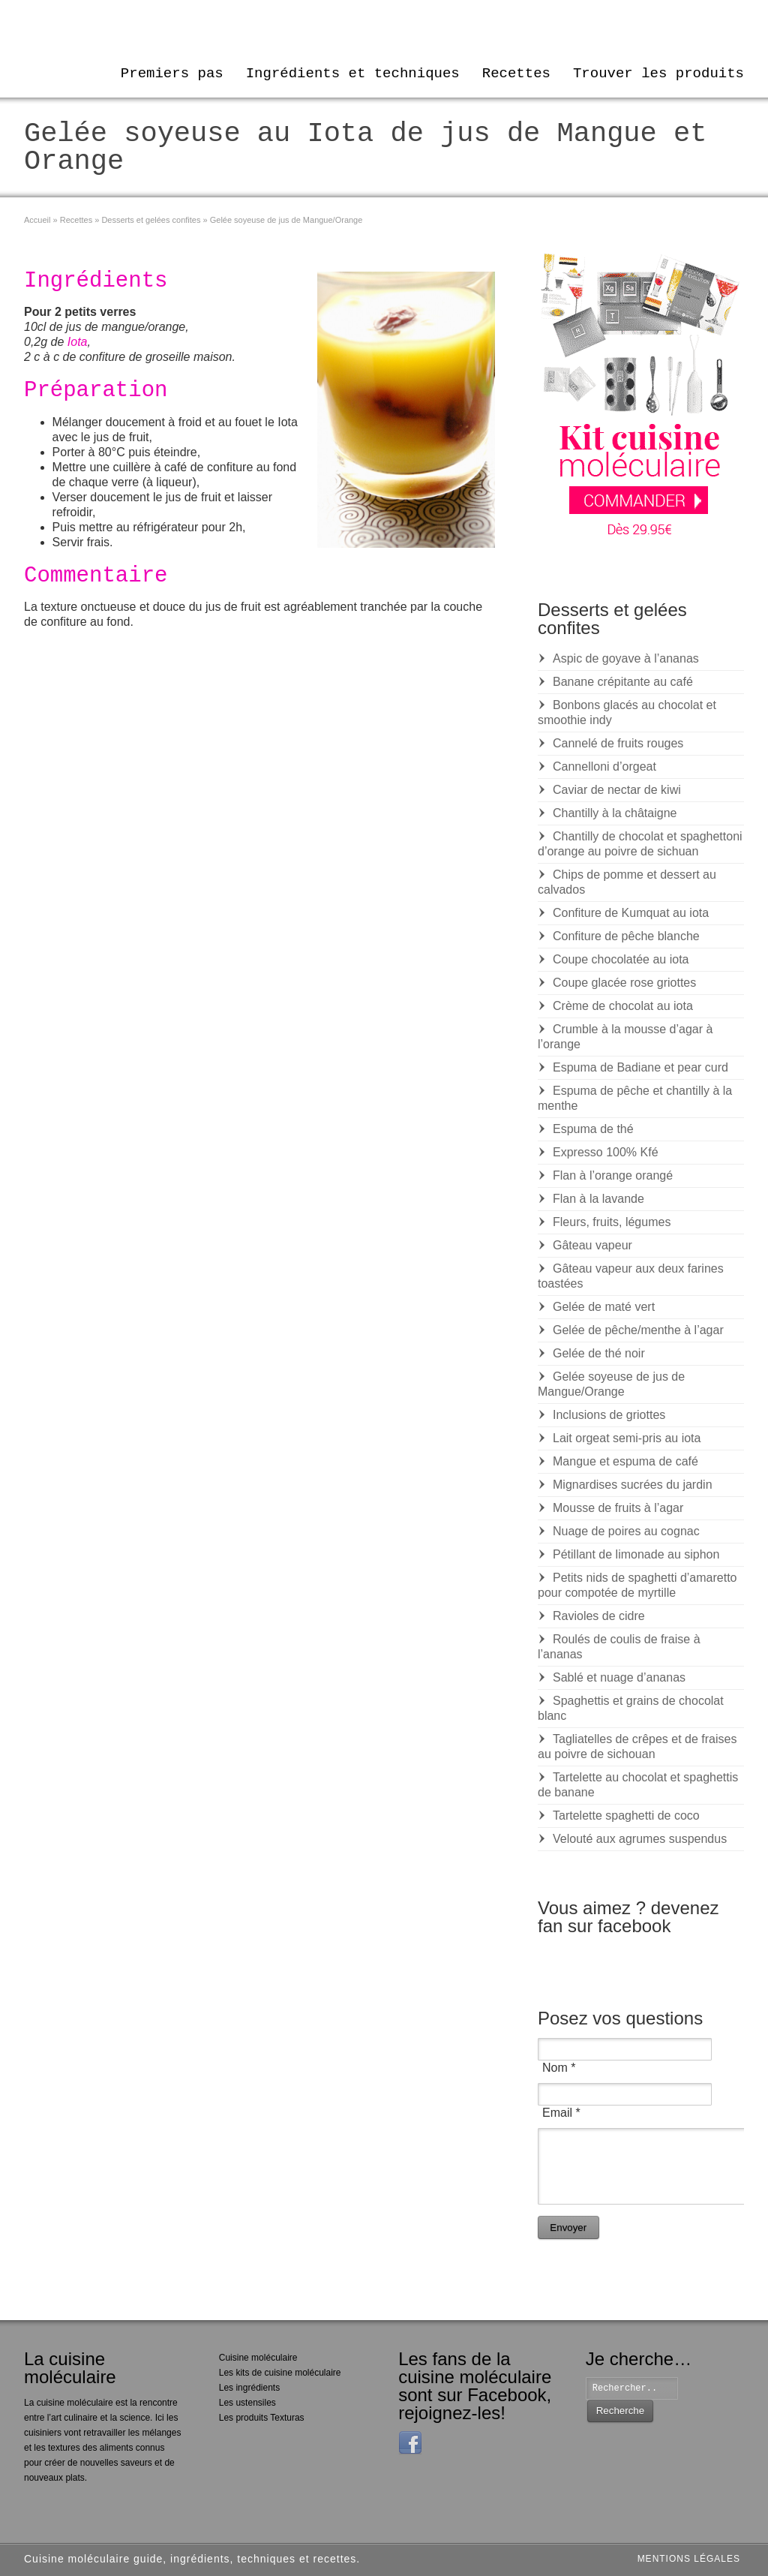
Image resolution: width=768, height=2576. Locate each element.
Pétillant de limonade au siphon (636, 1554)
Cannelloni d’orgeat (604, 766)
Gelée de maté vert (604, 1306)
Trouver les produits (658, 73)
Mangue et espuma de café (625, 1461)
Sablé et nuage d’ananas (619, 1677)
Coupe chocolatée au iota (620, 959)
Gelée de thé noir (599, 1353)
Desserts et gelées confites (150, 219)
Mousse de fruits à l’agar (618, 1507)
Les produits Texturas (261, 2417)
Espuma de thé (593, 1129)
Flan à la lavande (598, 1198)
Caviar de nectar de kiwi (617, 789)
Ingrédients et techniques (353, 73)
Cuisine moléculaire (258, 2357)
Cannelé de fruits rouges (618, 743)
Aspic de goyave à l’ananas (626, 658)
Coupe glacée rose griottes (624, 982)
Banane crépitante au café (623, 681)
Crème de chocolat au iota (623, 1005)
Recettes (516, 73)
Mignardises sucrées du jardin (632, 1484)
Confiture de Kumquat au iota (631, 912)
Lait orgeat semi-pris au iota (626, 1438)
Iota (78, 341)
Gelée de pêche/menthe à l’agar (638, 1330)
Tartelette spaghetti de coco (626, 1815)
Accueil (37, 219)
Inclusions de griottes (609, 1414)
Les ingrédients (249, 2387)
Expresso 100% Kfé (605, 1152)
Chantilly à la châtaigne (614, 813)
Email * (561, 2112)
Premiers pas (172, 73)
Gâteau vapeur (592, 1245)
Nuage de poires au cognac (626, 1531)
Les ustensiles (247, 2402)
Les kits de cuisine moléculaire (280, 2372)
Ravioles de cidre (599, 1616)
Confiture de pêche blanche (626, 936)
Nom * (558, 2067)
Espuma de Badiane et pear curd (640, 1067)
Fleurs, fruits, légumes (611, 1222)
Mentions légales (689, 2558)
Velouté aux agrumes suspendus (640, 1838)
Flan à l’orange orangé (613, 1175)
